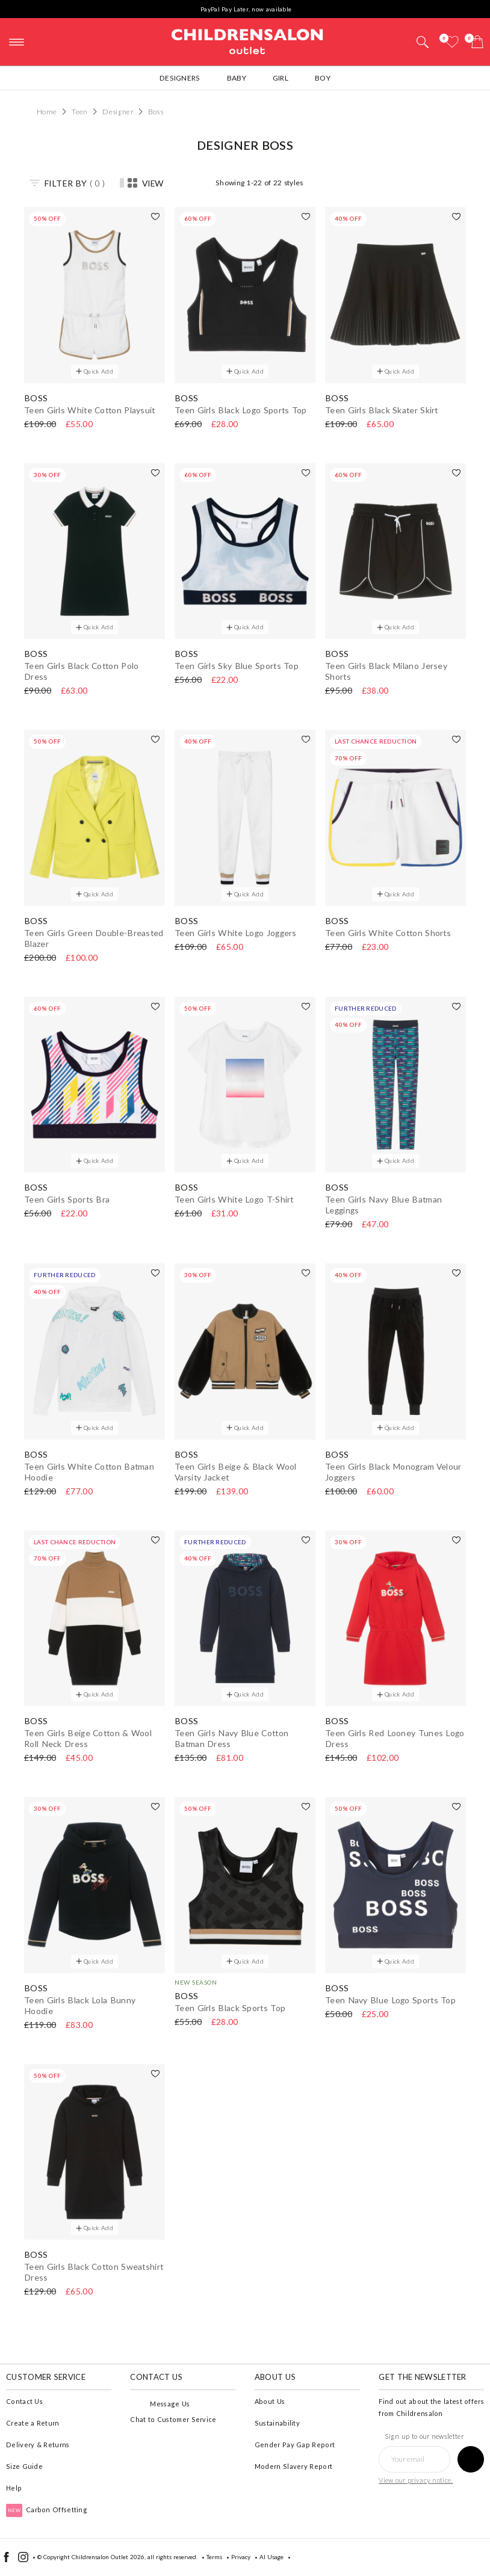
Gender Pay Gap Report (295, 2444)
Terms (214, 2556)
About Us (270, 2401)
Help (14, 2488)
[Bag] (477, 41)
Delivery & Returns (37, 2444)
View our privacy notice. (416, 2480)
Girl (280, 77)
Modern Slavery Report (293, 2466)
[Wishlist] (452, 41)
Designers (180, 77)
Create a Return (33, 2423)
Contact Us (24, 2401)
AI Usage (271, 2556)
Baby (236, 77)
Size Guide (24, 2466)
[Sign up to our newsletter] (470, 2459)
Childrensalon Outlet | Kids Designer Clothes (247, 40)
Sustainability (277, 2423)
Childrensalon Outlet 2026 (108, 2556)
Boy (322, 77)
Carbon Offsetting (46, 2509)
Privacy (240, 2556)
